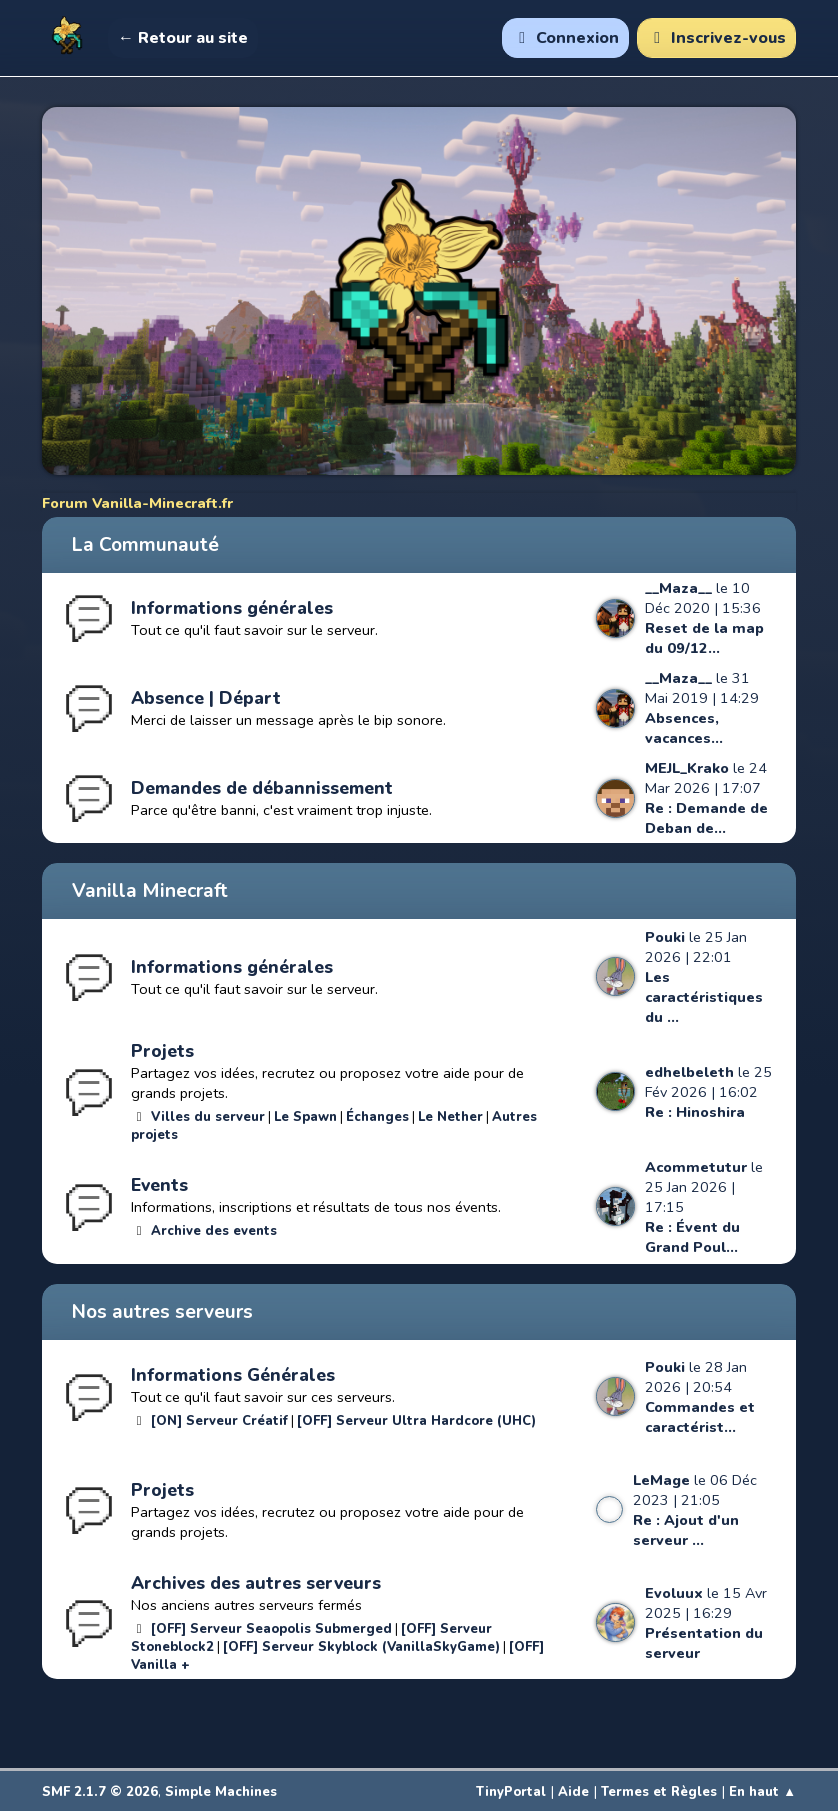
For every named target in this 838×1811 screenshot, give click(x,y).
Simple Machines (221, 1792)
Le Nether (450, 1117)
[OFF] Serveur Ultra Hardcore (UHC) (416, 1421)
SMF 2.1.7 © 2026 (100, 1792)
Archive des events (214, 1231)
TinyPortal (511, 1792)
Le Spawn (305, 1117)
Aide (573, 1792)
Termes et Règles (659, 1792)
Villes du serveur (208, 1117)
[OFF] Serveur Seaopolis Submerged (271, 1629)
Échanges (377, 1117)
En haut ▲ (762, 1792)
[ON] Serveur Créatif (219, 1421)
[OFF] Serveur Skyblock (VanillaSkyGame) (361, 1647)
